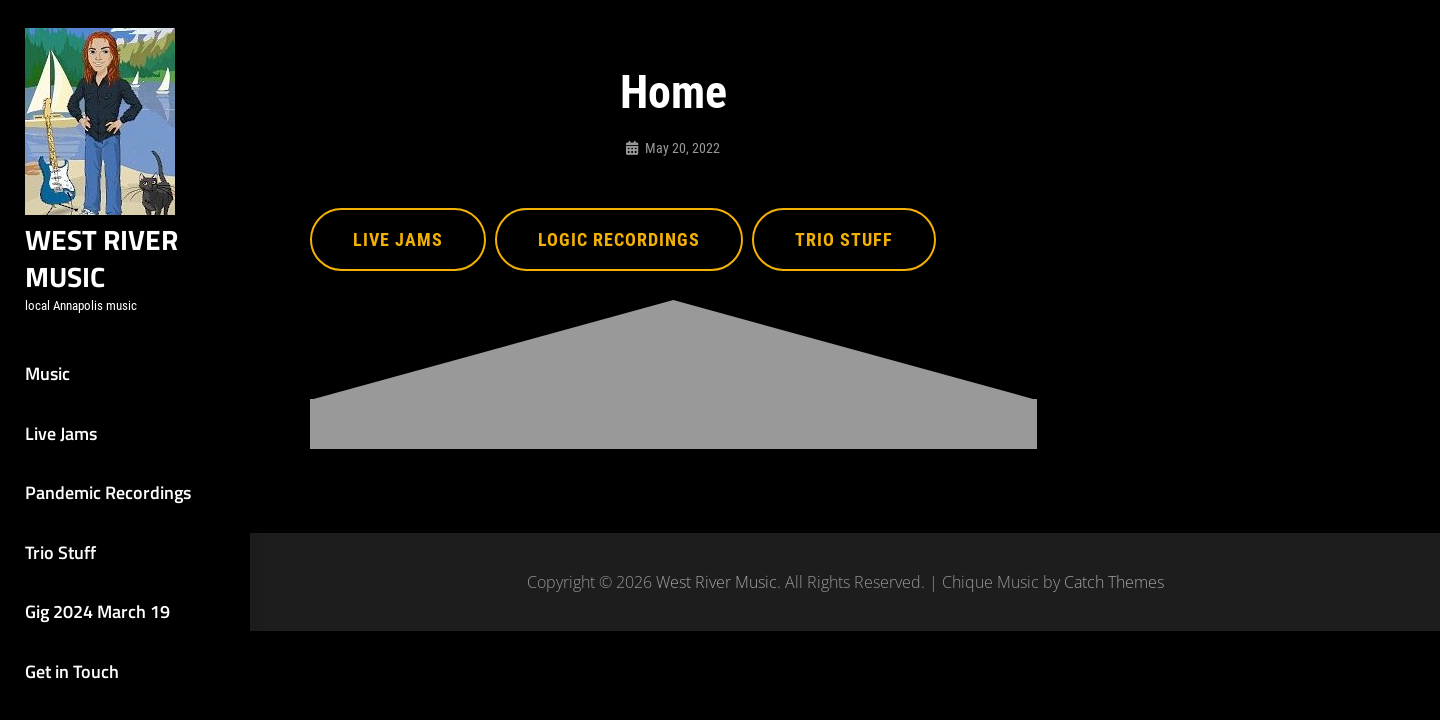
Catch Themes (1114, 582)
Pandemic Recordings (108, 492)
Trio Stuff (60, 552)
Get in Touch (72, 671)
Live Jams (61, 433)
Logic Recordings (619, 239)
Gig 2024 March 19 (97, 611)
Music (47, 373)
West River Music (101, 258)
